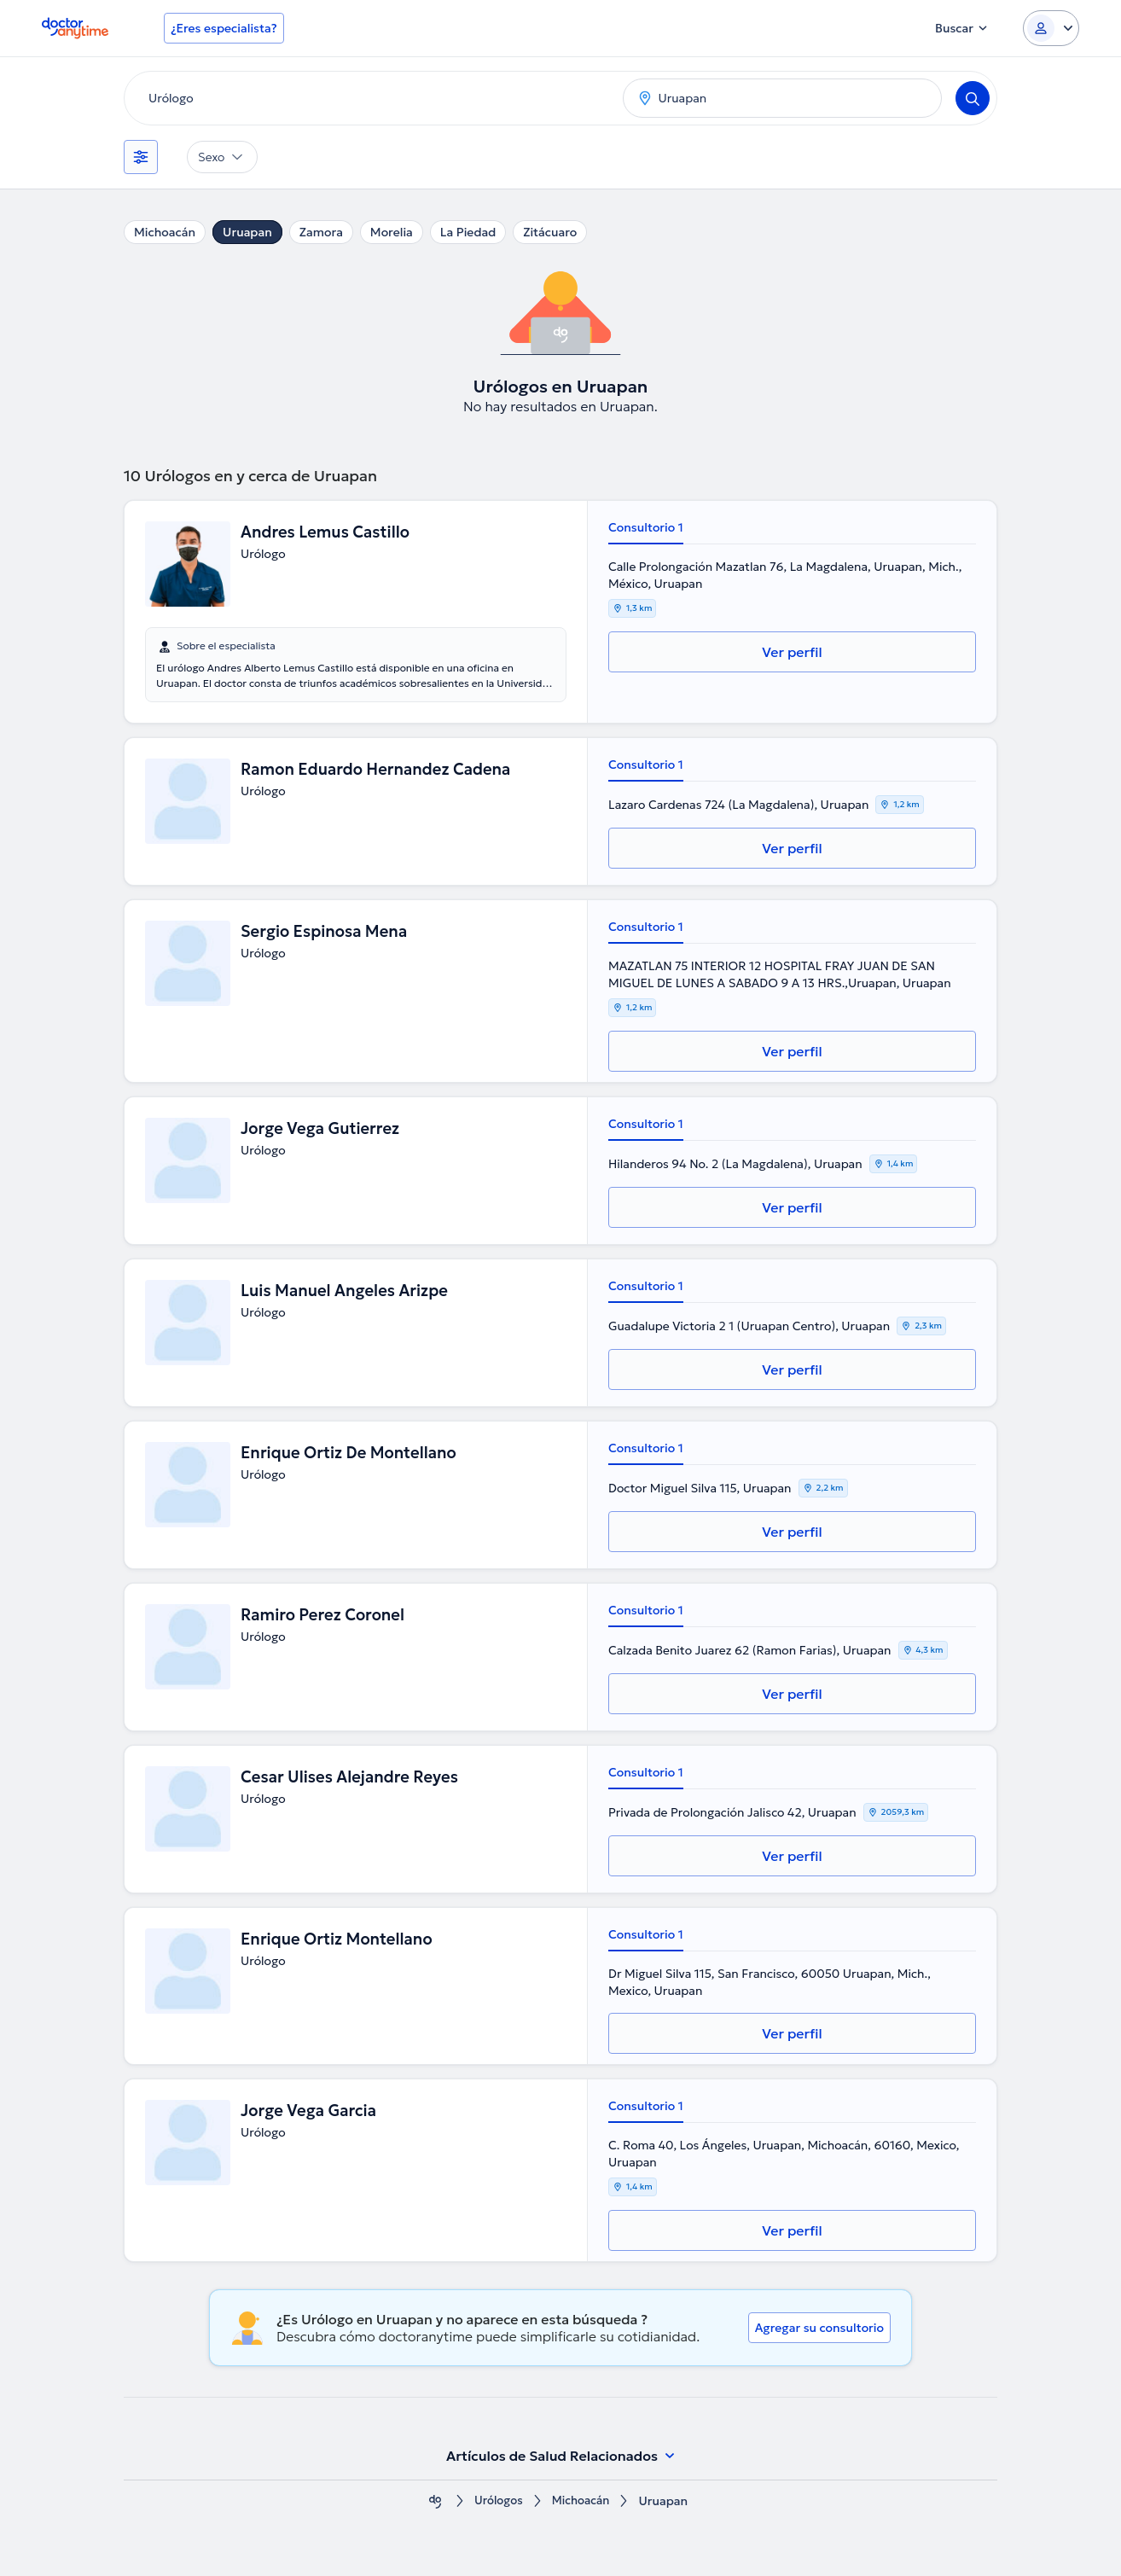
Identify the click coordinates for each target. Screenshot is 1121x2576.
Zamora (321, 232)
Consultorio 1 (645, 527)
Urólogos (496, 2501)
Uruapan (247, 232)
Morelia (391, 232)
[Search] (972, 98)
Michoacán (164, 232)
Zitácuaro (550, 232)
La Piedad (468, 232)
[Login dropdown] (1051, 28)
